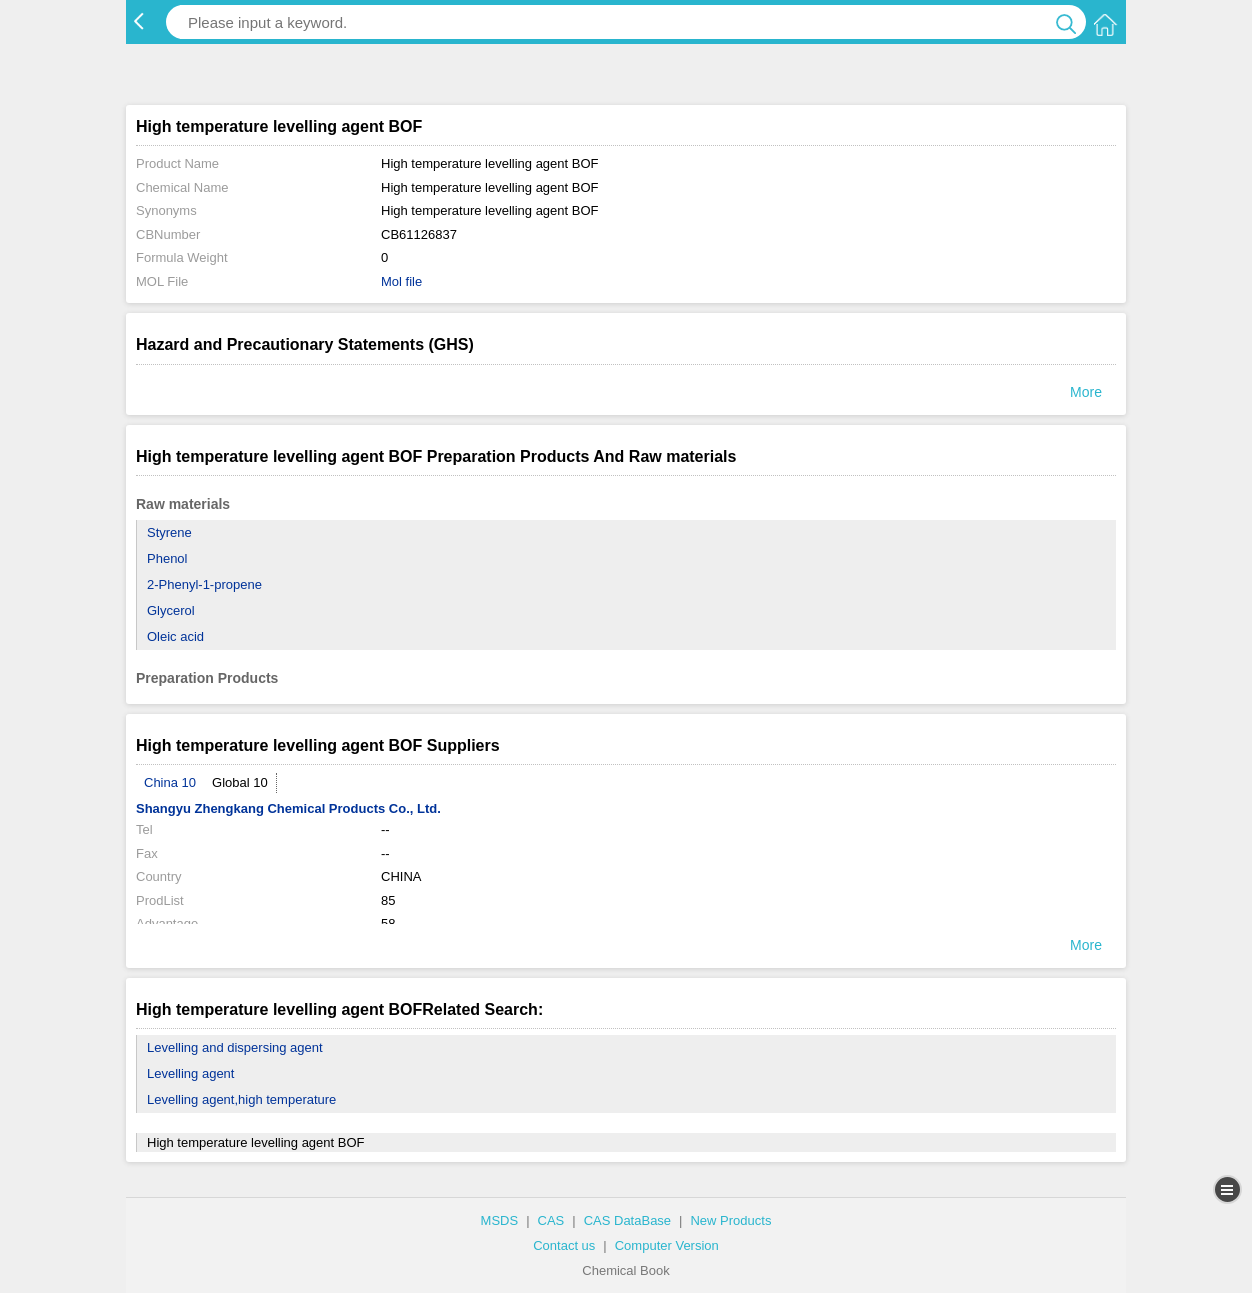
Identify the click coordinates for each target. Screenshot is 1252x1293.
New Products (730, 1220)
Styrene (169, 532)
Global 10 (240, 782)
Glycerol (171, 610)
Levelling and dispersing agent (235, 1047)
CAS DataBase (627, 1220)
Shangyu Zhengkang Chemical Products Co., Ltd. (288, 808)
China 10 (170, 782)
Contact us (564, 1245)
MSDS (500, 1220)
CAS (551, 1220)
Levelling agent (190, 1073)
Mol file (401, 281)
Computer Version (667, 1245)
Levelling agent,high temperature (241, 1099)
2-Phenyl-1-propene (204, 584)
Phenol (167, 558)
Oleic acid (175, 636)
